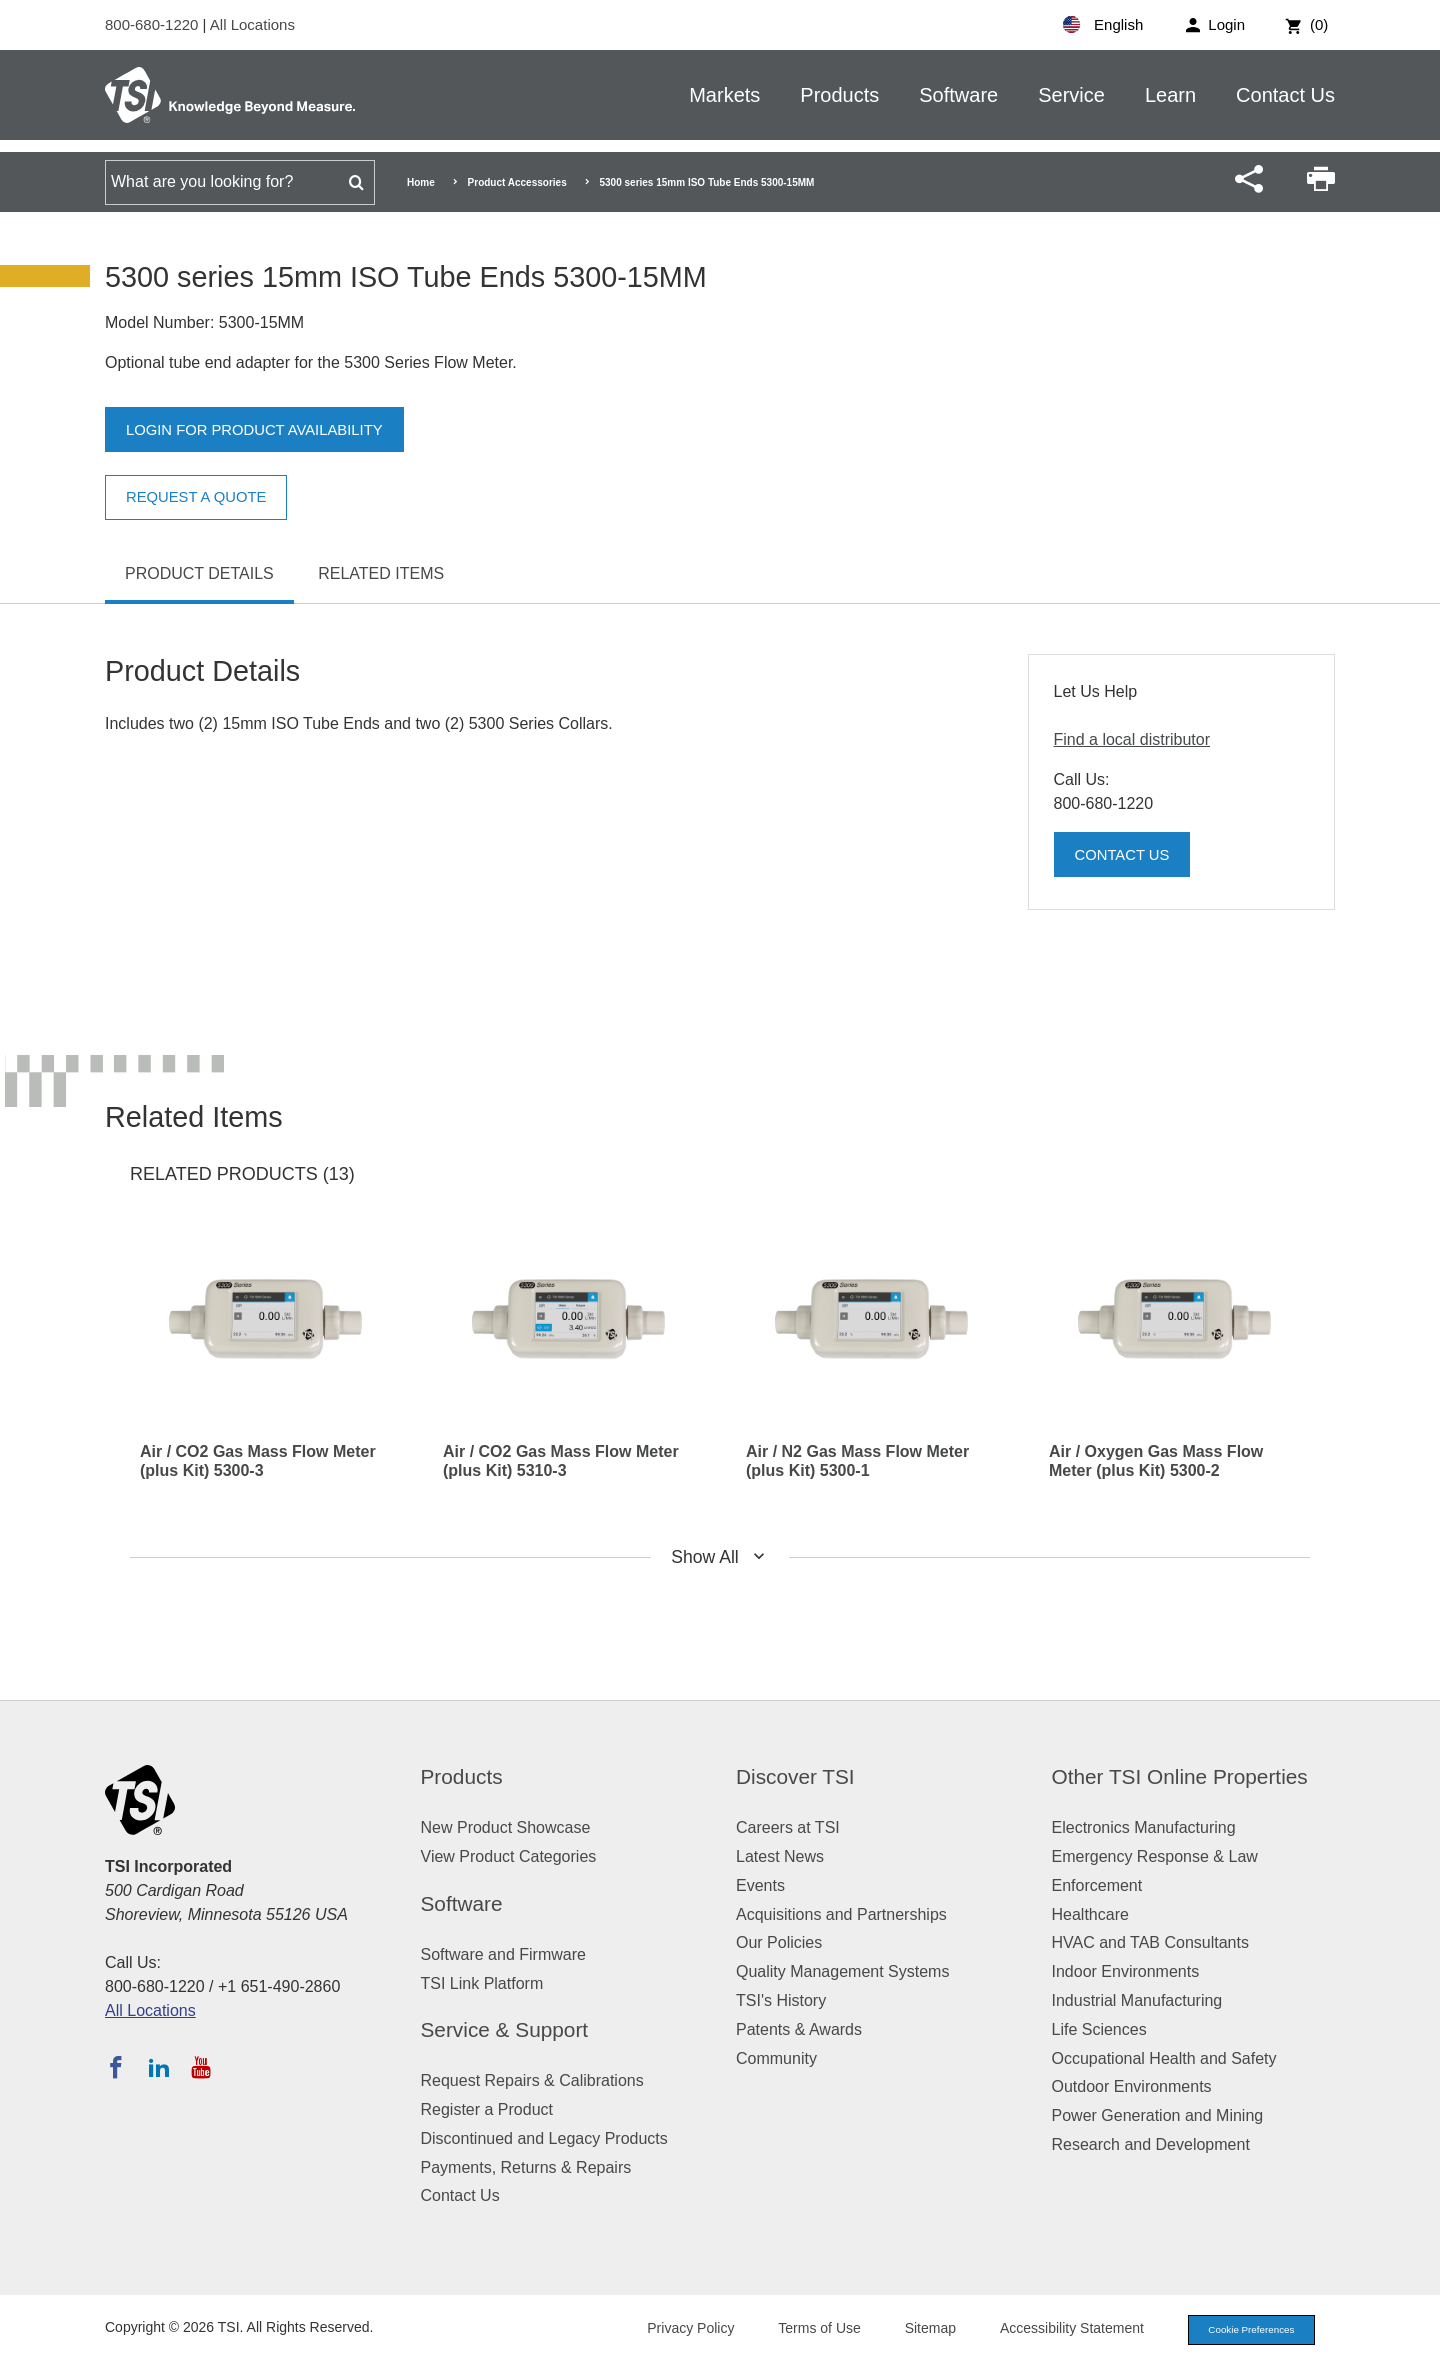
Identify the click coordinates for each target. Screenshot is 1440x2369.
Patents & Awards (799, 2029)
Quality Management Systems (842, 1971)
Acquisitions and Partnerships (841, 1914)
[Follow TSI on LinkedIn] (159, 2067)
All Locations (252, 24)
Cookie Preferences (1242, 2331)
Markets (724, 95)
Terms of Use (802, 2330)
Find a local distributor (1132, 739)
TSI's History (781, 2000)
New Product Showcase (506, 1827)
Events (760, 1885)
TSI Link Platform (482, 1983)
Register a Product (487, 2109)
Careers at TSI (788, 1827)
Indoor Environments (1126, 1971)
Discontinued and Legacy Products (544, 2138)
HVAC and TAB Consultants (1150, 1942)
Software (958, 95)
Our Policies (779, 1942)
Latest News (780, 1856)
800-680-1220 (154, 24)
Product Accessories (517, 182)
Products (839, 95)
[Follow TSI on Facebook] (116, 2067)
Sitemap (912, 2330)
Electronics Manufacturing (1144, 1827)
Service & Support (505, 2029)
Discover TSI (795, 1776)
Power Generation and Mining (1158, 2115)
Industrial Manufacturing (1137, 2000)
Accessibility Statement (1054, 2330)
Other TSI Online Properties (1180, 1776)
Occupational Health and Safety (1164, 2058)
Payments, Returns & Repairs (526, 2167)
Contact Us (1285, 95)
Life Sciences (1099, 2029)
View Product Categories (509, 1856)
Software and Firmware (503, 1954)
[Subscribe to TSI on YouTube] (200, 2067)
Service (1071, 95)
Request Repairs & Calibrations (532, 2080)
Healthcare (1090, 1914)
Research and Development (1151, 2144)
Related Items (381, 573)
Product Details (199, 573)
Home (421, 182)
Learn (1170, 95)
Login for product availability (264, 430)
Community (776, 2058)
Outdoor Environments (1132, 2086)
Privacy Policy (672, 2330)
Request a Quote (202, 497)
